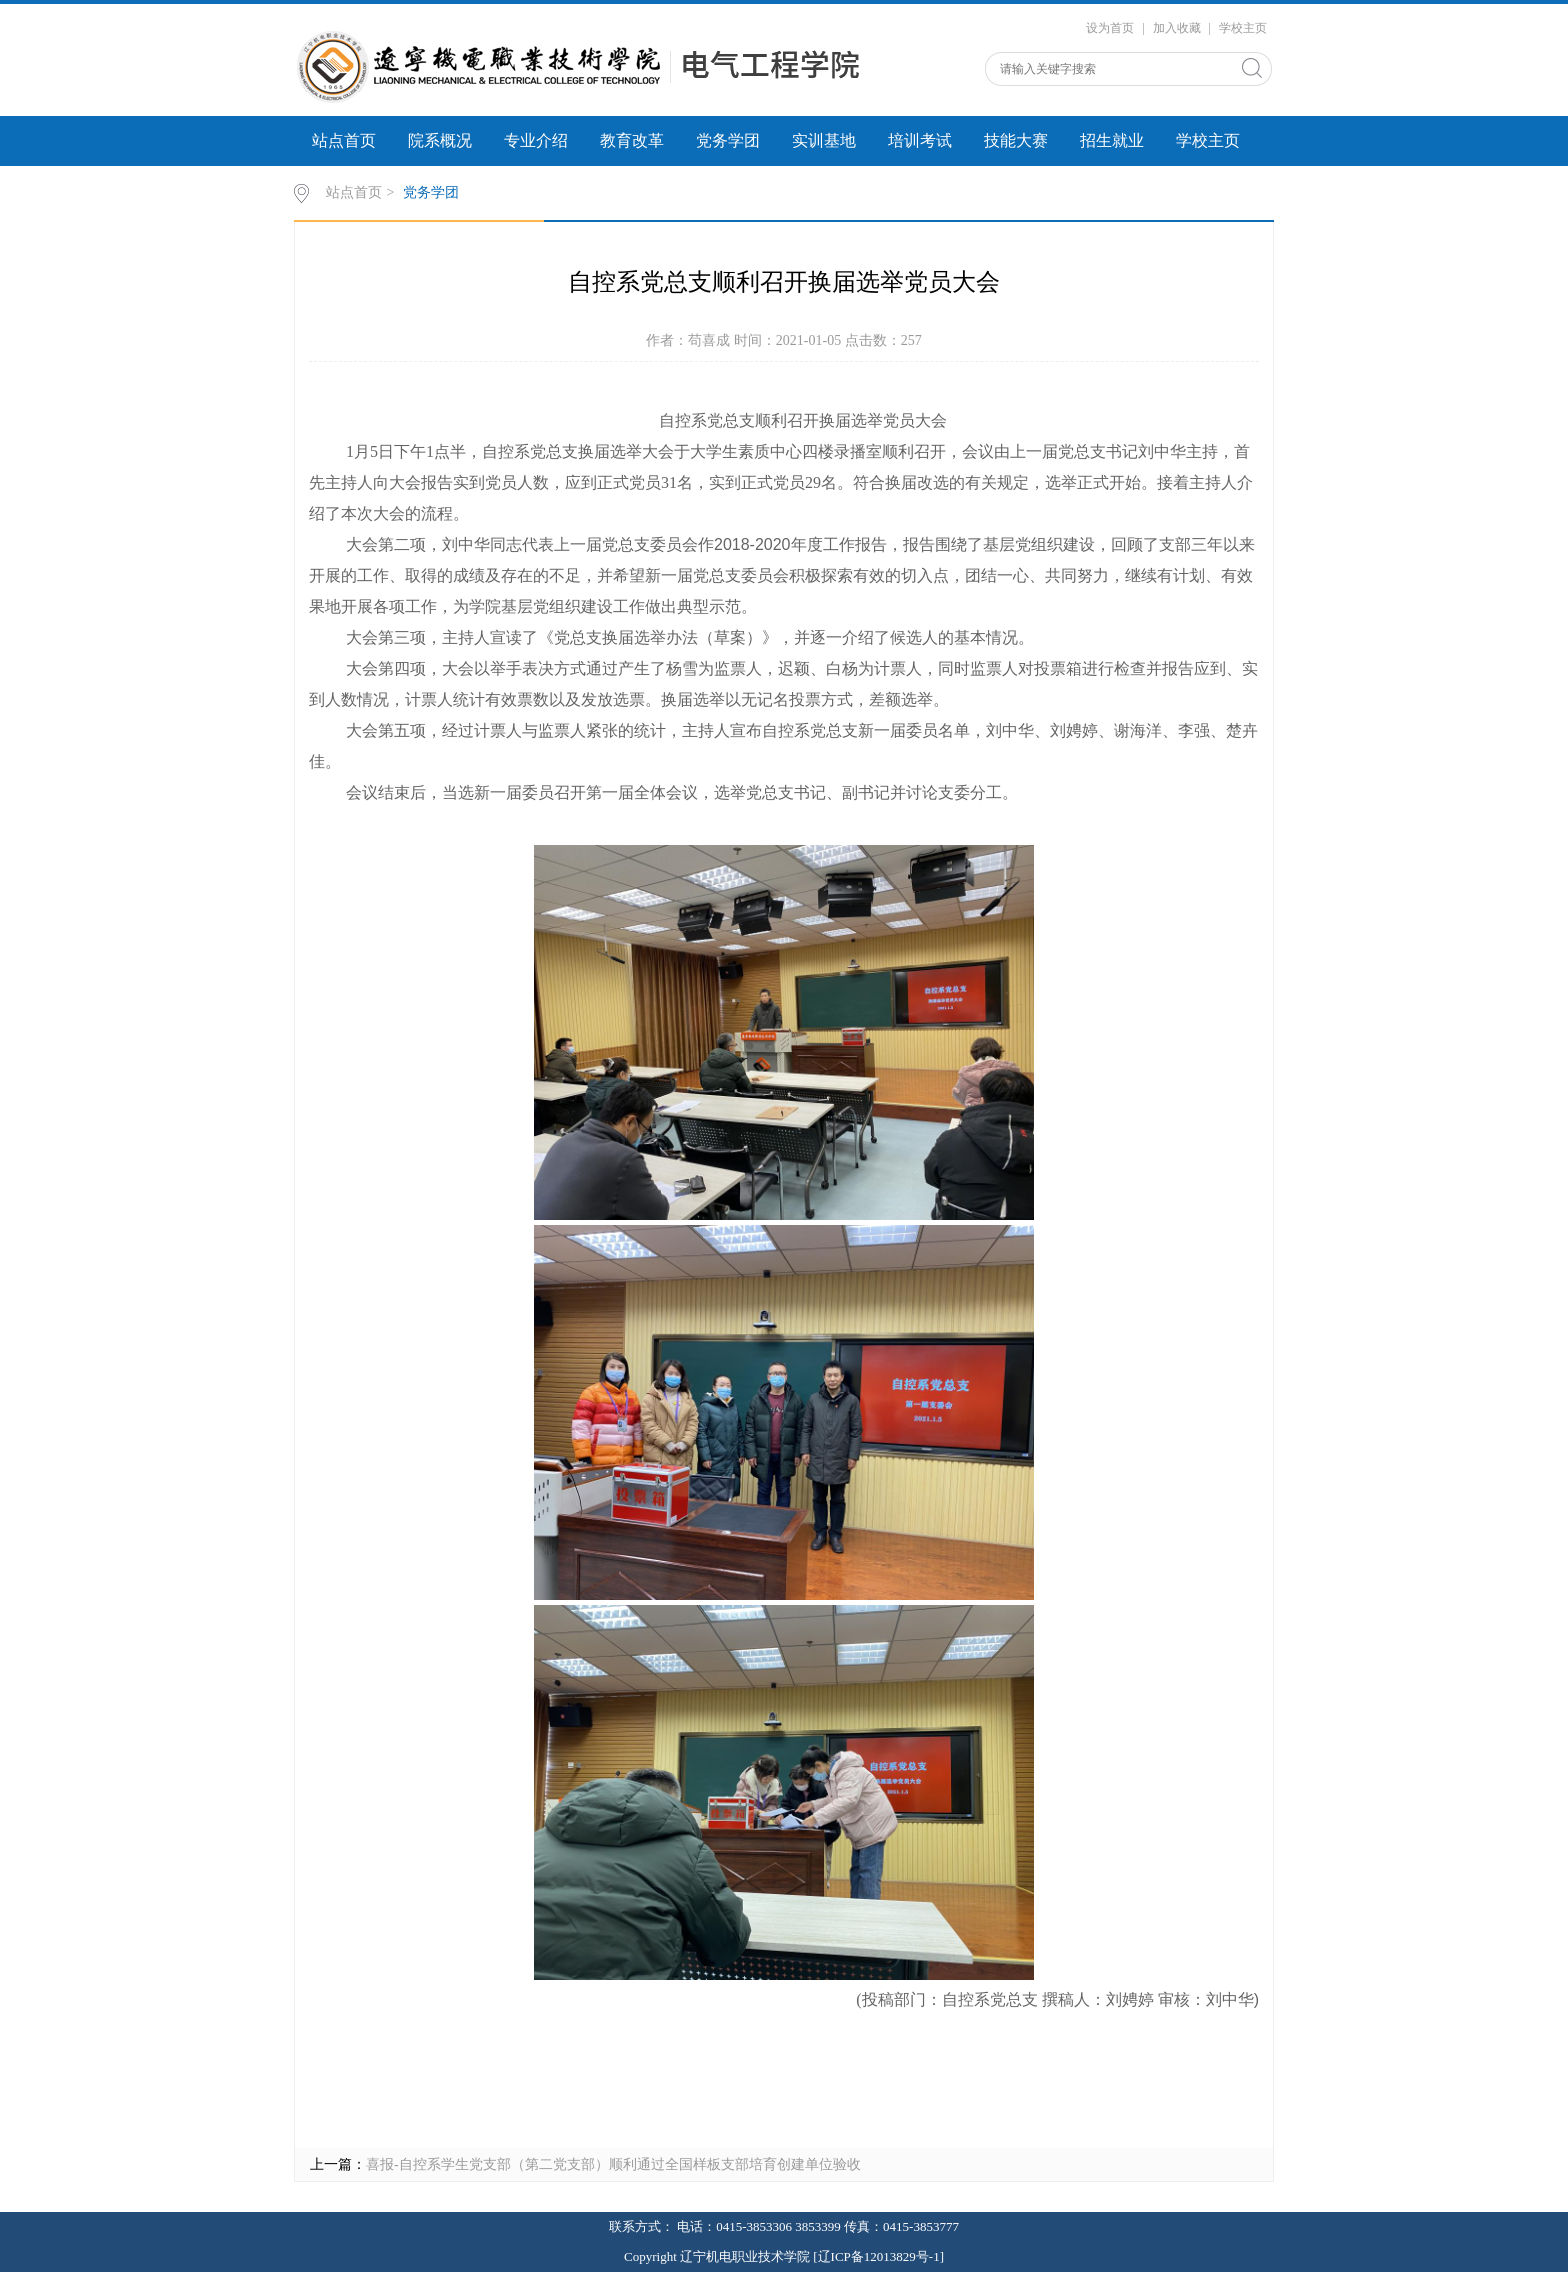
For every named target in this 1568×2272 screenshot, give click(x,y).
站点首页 (344, 140)
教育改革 (632, 140)
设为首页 (1110, 28)
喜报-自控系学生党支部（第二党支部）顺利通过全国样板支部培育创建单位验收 (613, 2164)
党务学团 (728, 140)
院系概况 (440, 140)
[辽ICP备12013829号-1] (878, 2256)
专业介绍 (536, 140)
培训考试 (920, 140)
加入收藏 (1177, 28)
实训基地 (824, 140)
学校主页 (1243, 28)
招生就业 (1112, 140)
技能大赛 (1016, 140)
